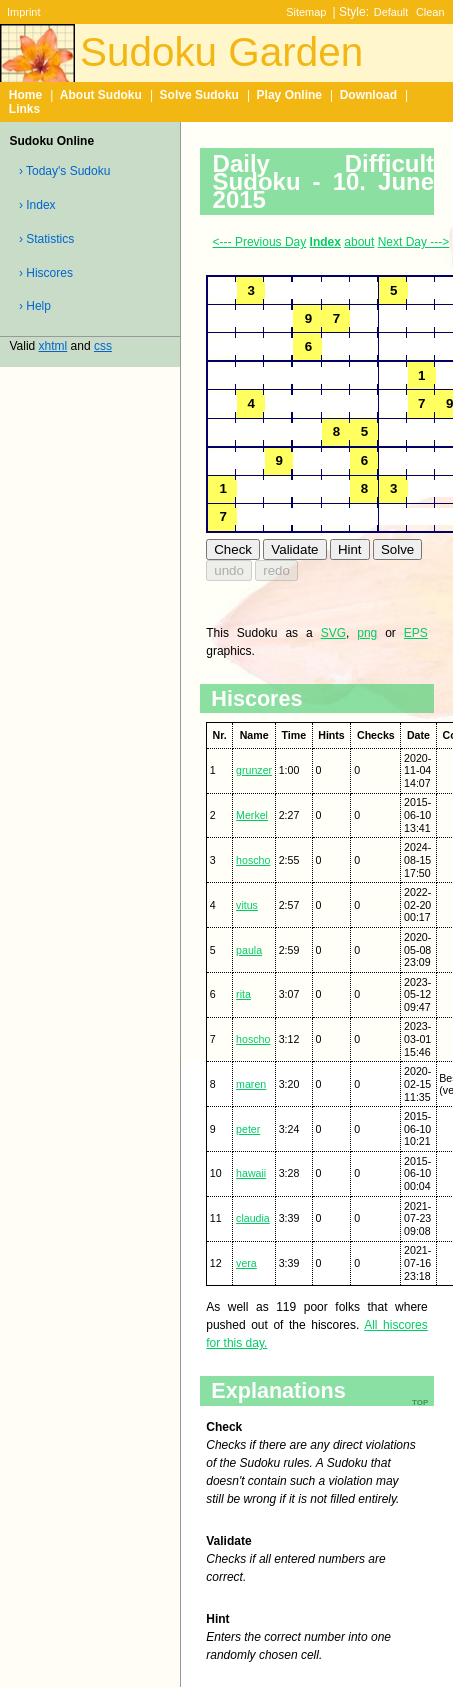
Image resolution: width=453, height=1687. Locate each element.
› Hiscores (46, 273)
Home (25, 95)
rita (243, 994)
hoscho (253, 860)
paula (249, 950)
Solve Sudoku (199, 95)
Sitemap (306, 12)
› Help (35, 306)
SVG (333, 633)
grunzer (254, 770)
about (359, 242)
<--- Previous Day (260, 242)
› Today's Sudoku (64, 171)
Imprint (23, 12)
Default (391, 12)
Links (24, 109)
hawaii (251, 1173)
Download (368, 95)
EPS (416, 633)
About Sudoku (101, 95)
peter (248, 1129)
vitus (247, 905)
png (367, 633)
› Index (37, 205)
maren (251, 1084)
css (103, 346)
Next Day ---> (414, 242)
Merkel (252, 815)
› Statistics (46, 239)
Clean (430, 12)
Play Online (289, 95)
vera (246, 1263)
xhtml (53, 346)
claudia (253, 1218)
